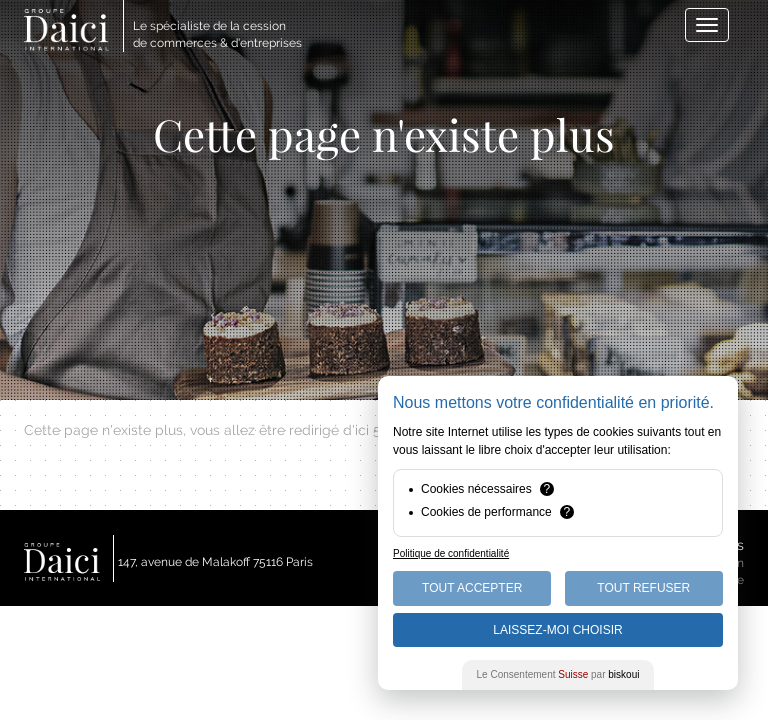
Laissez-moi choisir (557, 630)
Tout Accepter (472, 588)
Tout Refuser (643, 588)
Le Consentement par (558, 674)
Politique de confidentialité (451, 553)
